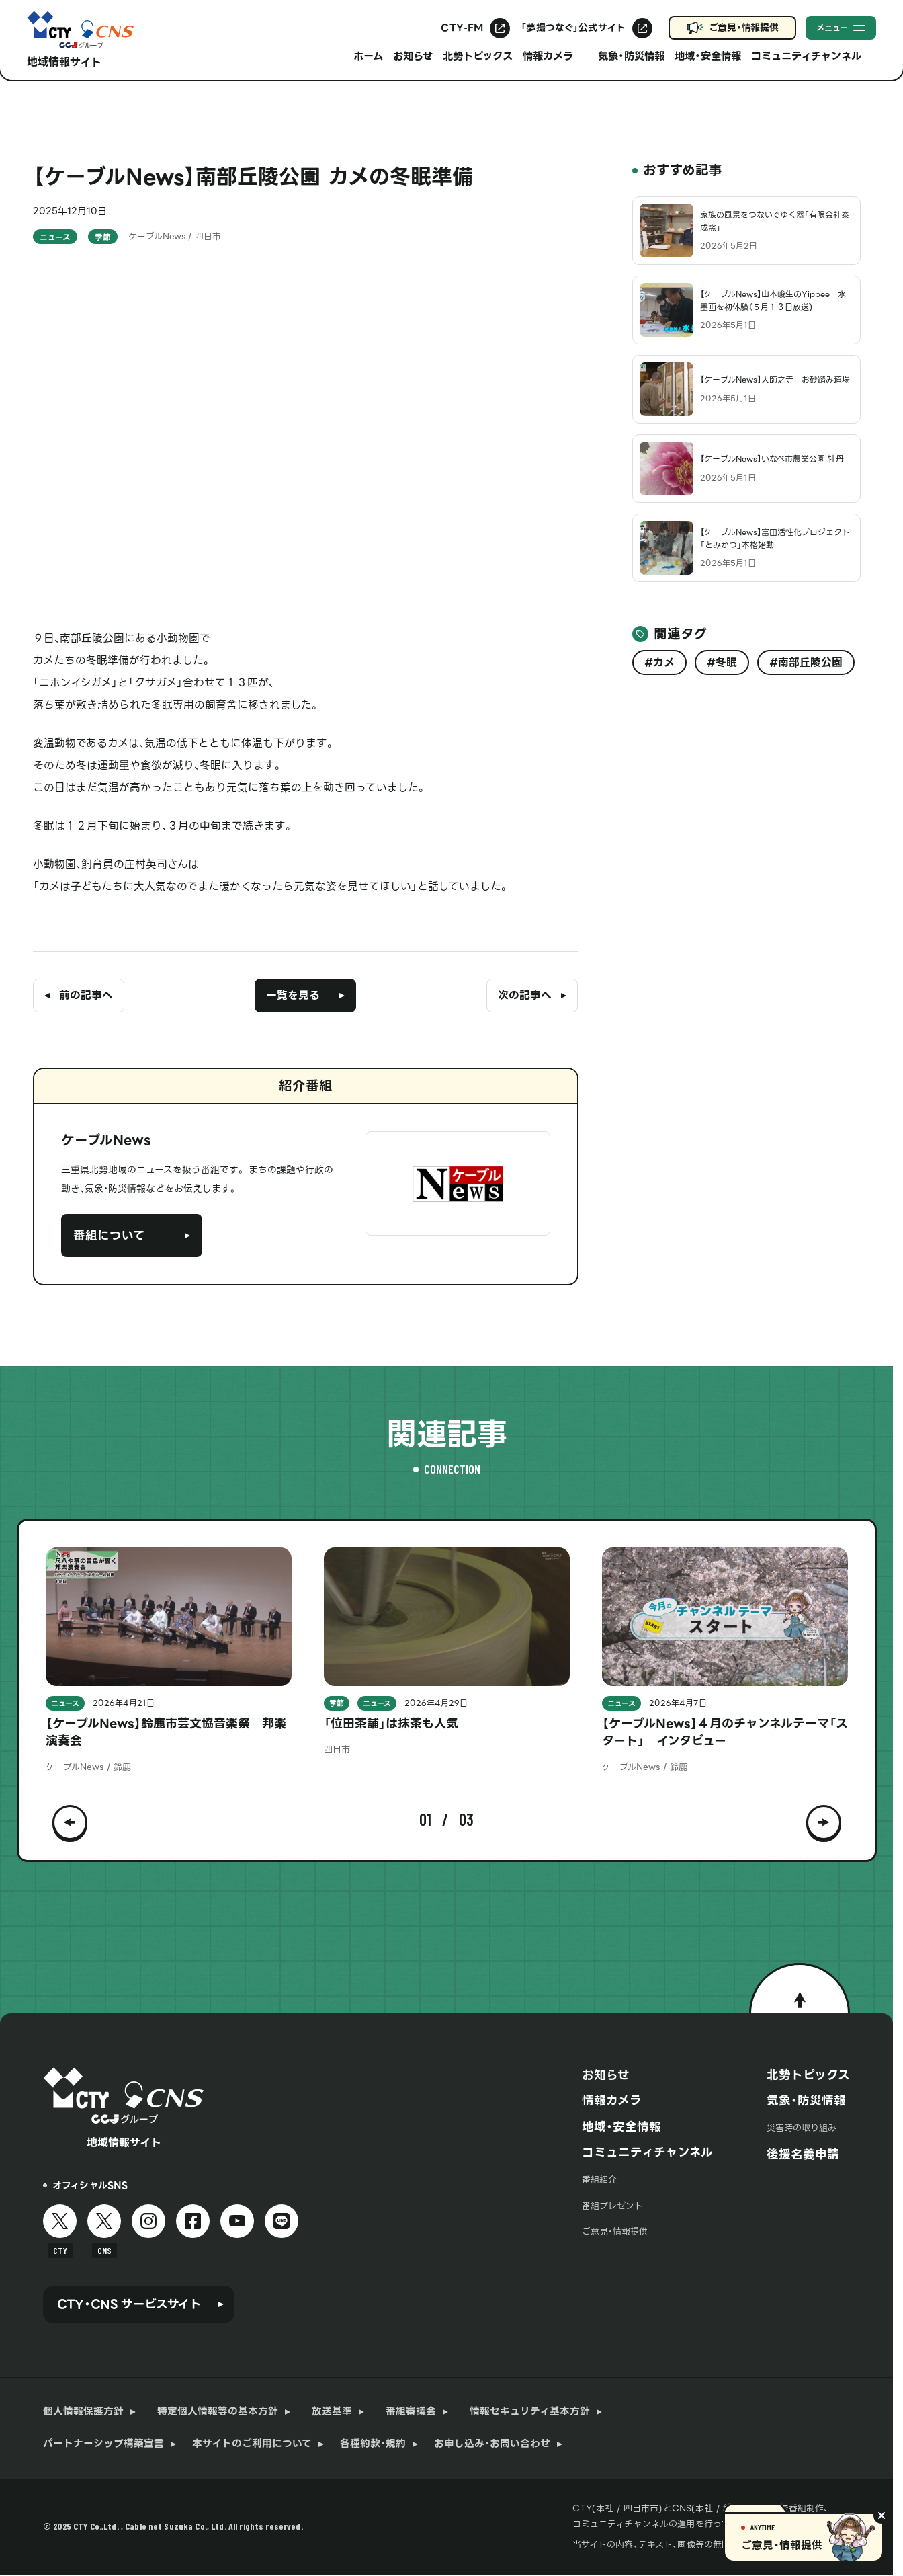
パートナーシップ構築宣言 (103, 2444)
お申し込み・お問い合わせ (492, 2444)
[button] (69, 1820)
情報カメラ (612, 2100)
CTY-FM (462, 27)
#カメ (659, 662)
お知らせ (413, 56)
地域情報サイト (64, 62)
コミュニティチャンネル (647, 2152)
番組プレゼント (612, 2206)
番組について (109, 1235)
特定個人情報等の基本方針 (217, 2411)
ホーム (368, 56)
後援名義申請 (803, 2154)
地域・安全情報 (708, 56)
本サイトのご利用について (252, 2444)
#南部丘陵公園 (806, 662)
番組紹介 (599, 2180)
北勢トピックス (478, 56)
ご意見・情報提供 (744, 27)
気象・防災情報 (631, 56)
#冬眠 (722, 662)
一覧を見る (293, 995)
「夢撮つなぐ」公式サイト (573, 27)
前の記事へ (86, 995)
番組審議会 (411, 2411)
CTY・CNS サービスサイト (129, 2304)
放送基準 (332, 2411)
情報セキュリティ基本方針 (530, 2411)
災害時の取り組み (801, 2128)
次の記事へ (525, 995)
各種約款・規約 (373, 2444)
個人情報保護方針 (83, 2411)
